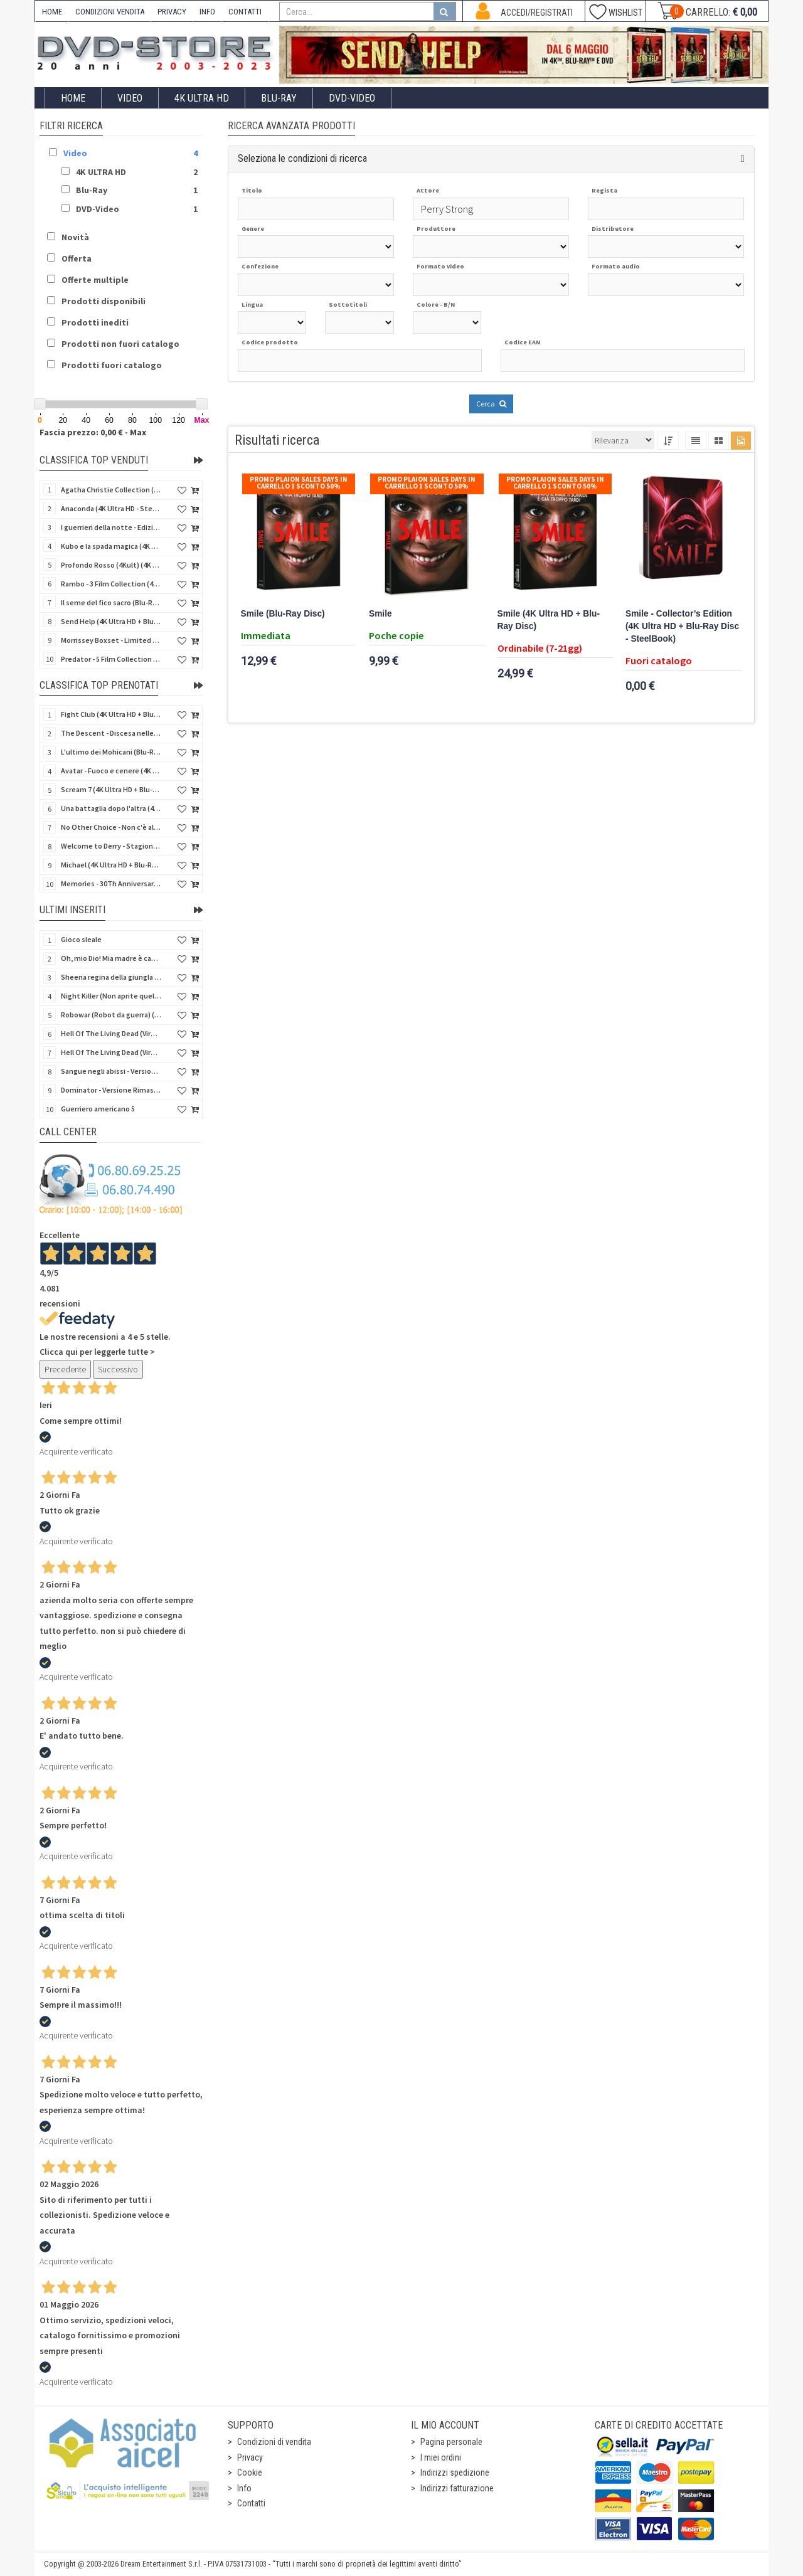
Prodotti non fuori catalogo (120, 343)
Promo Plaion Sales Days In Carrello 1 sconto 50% (299, 482)
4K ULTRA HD (201, 98)
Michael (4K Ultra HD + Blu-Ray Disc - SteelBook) (111, 864)
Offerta (76, 258)
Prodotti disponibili (103, 301)
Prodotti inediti (95, 322)
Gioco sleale (81, 939)
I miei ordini (440, 2457)
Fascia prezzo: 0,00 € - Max (93, 432)
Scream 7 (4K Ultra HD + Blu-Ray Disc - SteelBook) (111, 789)
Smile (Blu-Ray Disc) (283, 613)
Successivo (118, 1369)
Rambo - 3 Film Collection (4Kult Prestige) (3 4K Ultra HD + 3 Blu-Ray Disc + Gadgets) (111, 583)
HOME (52, 11)
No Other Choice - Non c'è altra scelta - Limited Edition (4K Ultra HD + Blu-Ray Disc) (111, 827)
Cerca (491, 403)
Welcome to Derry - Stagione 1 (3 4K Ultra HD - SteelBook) (111, 846)
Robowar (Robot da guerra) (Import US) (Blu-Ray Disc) (111, 1014)
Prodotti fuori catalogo (111, 365)
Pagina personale (451, 2442)
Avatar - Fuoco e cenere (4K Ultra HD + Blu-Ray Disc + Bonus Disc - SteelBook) (111, 770)
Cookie (249, 2472)
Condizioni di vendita (274, 2442)
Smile (380, 613)
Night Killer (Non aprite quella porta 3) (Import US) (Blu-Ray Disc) (111, 995)
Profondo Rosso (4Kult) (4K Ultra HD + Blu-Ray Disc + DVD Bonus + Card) (111, 565)
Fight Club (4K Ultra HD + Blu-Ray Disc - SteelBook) (111, 714)
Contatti (251, 2503)
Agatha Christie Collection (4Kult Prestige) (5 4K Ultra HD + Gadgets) (111, 489)
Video (129, 98)
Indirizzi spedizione (454, 2472)
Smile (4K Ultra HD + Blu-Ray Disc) (548, 620)
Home (73, 98)
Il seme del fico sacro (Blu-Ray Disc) (111, 602)
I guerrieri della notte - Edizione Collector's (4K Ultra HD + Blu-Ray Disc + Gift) (111, 527)
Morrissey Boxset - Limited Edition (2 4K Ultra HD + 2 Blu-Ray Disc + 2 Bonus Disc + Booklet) (111, 640)
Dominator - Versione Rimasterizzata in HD (111, 1090)
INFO (207, 11)
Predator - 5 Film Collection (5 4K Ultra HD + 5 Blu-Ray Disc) (111, 659)
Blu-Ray (279, 98)
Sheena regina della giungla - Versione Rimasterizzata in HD (111, 977)
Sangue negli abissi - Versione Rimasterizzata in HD (111, 1071)
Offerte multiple (95, 279)
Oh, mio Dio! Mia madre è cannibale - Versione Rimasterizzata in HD (111, 958)
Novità (75, 237)
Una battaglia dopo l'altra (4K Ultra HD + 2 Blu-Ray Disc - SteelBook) (111, 808)
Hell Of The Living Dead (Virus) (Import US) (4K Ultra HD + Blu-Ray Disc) (111, 1033)
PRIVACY (171, 11)
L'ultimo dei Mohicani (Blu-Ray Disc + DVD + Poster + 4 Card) (111, 751)
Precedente (65, 1369)
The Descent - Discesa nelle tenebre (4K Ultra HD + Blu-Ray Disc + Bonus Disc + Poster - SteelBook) (111, 733)
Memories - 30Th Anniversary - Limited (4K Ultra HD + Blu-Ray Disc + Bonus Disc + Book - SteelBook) (111, 883)
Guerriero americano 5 (98, 1108)
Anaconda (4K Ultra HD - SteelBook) (111, 508)
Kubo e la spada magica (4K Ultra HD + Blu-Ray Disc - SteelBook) (111, 546)
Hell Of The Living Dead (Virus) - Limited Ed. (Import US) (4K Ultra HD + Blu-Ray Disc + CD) (111, 1052)
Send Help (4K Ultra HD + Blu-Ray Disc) (111, 621)
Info (244, 2488)
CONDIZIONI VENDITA (109, 11)
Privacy (250, 2457)
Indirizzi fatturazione (457, 2488)
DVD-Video (352, 98)
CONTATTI (245, 11)
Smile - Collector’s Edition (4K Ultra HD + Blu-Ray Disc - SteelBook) (682, 626)
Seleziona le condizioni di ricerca (302, 158)
